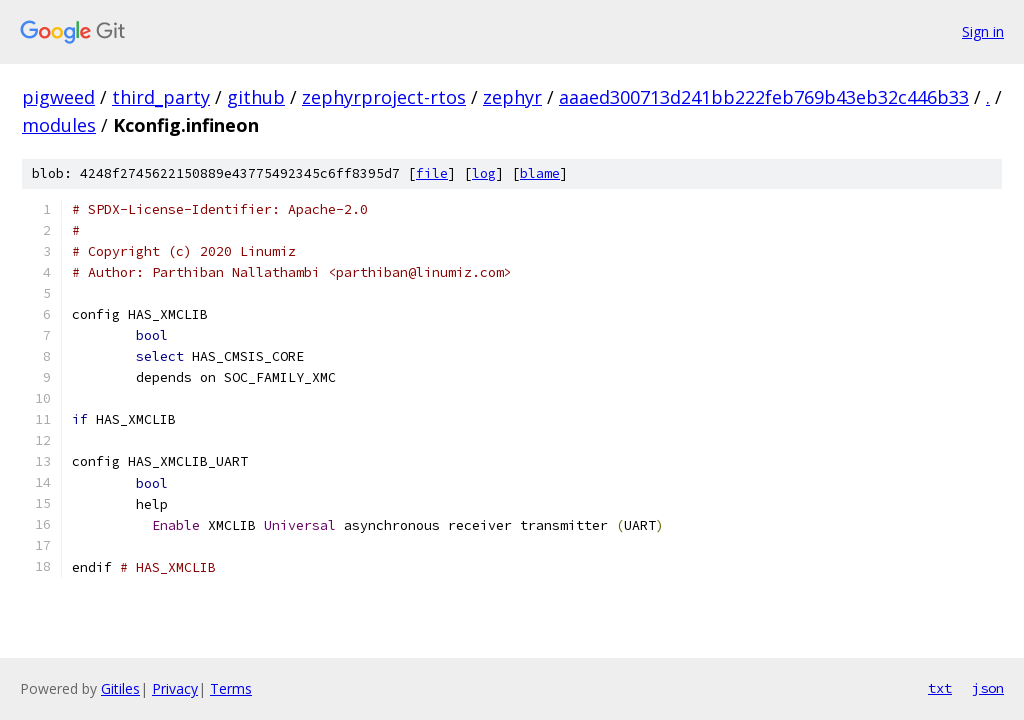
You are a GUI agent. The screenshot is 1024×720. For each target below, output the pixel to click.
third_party (161, 97)
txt (940, 688)
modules (59, 125)
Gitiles (120, 688)
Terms (231, 688)
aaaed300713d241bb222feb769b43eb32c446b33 (764, 97)
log (484, 173)
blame (540, 173)
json (988, 688)
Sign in (983, 31)
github (256, 97)
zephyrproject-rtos (384, 97)
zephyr (512, 97)
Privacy (175, 688)
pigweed (58, 97)
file (432, 173)
